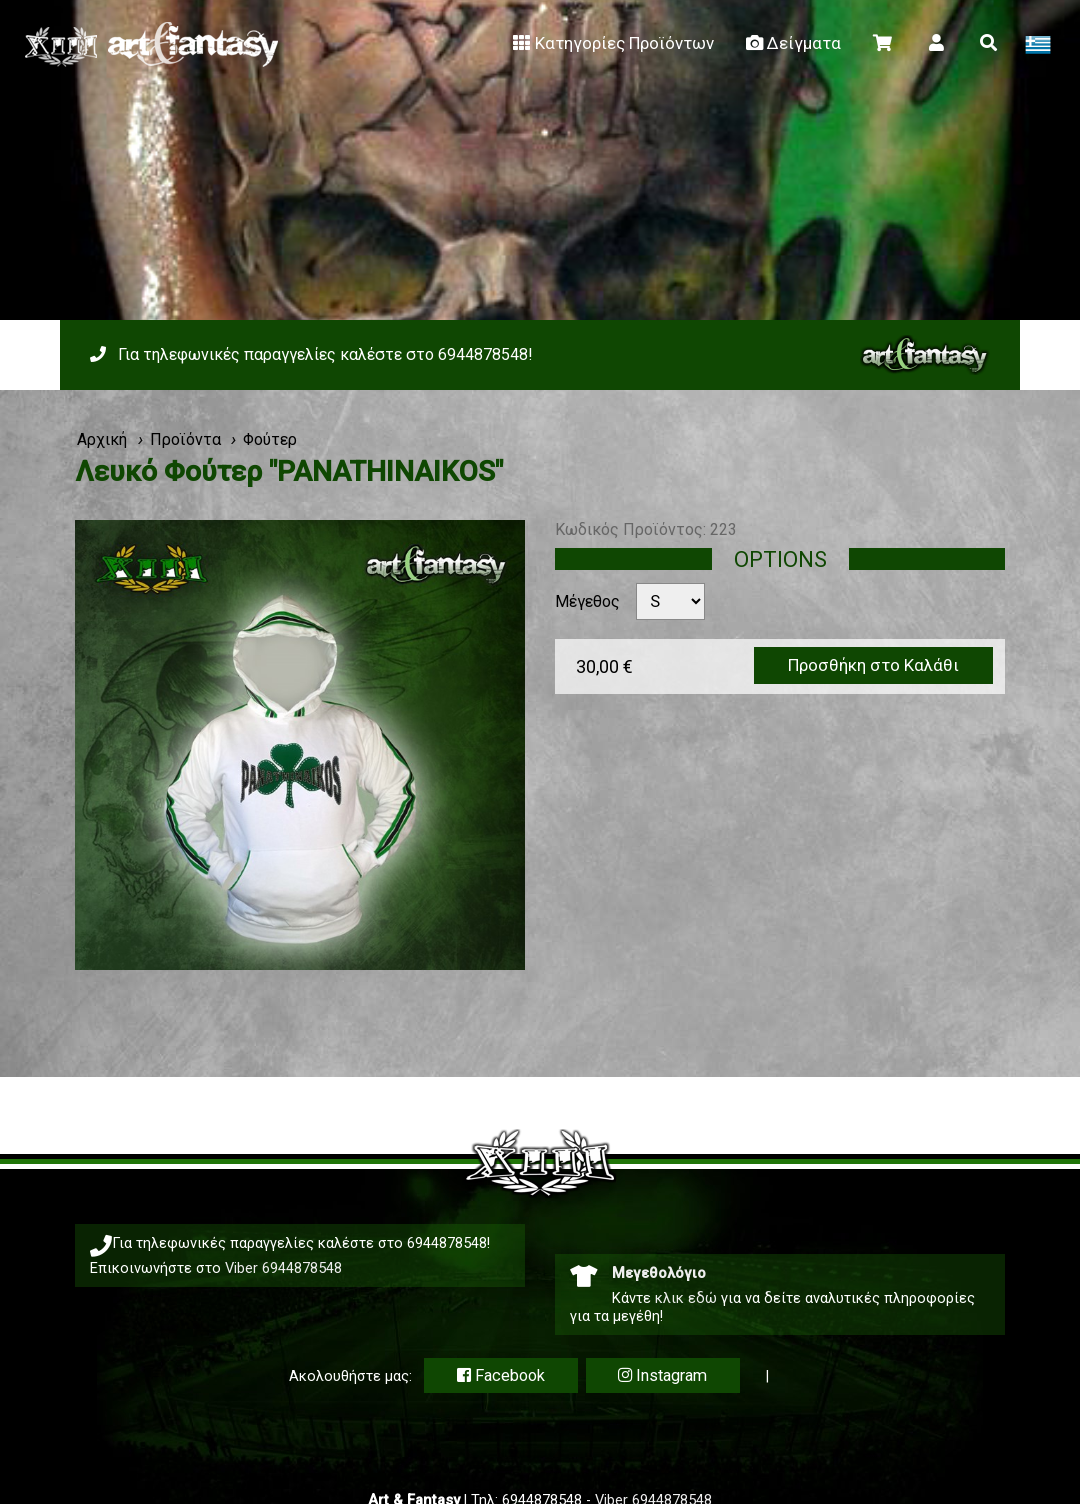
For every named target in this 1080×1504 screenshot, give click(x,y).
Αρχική (102, 439)
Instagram (662, 1375)
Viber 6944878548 (283, 1268)
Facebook (501, 1375)
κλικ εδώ (686, 1298)
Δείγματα (792, 43)
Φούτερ (270, 439)
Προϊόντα (185, 439)
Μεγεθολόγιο (659, 1273)
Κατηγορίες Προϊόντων (611, 43)
